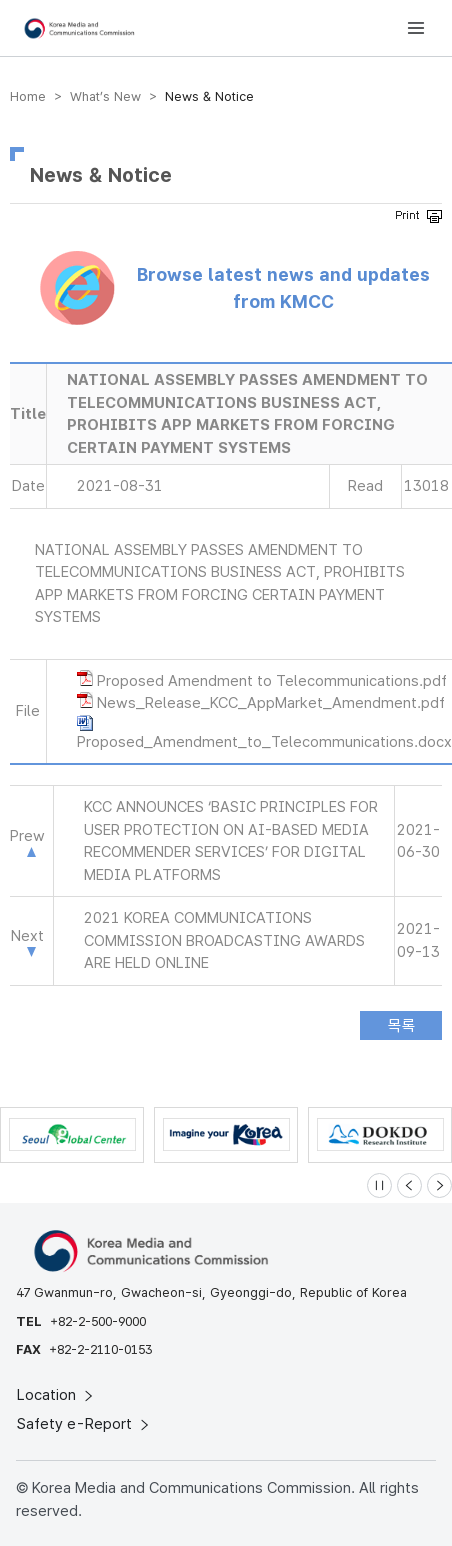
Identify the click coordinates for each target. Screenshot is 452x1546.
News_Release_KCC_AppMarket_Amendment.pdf (271, 703)
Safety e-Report (84, 1424)
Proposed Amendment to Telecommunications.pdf (272, 681)
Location (56, 1395)
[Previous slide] (409, 1185)
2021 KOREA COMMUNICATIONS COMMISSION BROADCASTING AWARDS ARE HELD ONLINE (224, 940)
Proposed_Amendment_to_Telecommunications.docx (264, 742)
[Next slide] (439, 1185)
